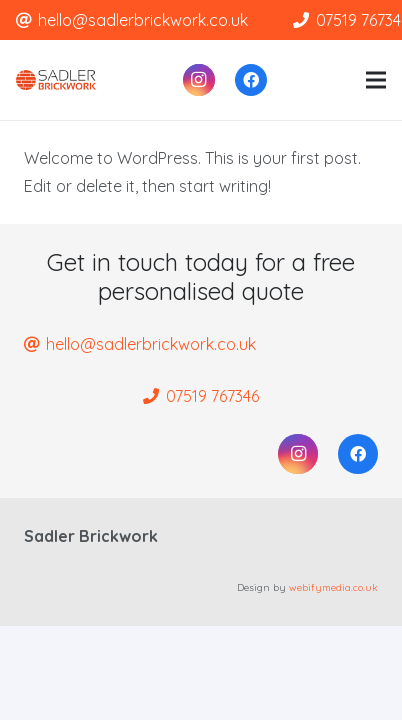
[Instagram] (199, 80)
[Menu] (376, 80)
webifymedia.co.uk (333, 587)
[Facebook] (251, 80)
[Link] (56, 80)
